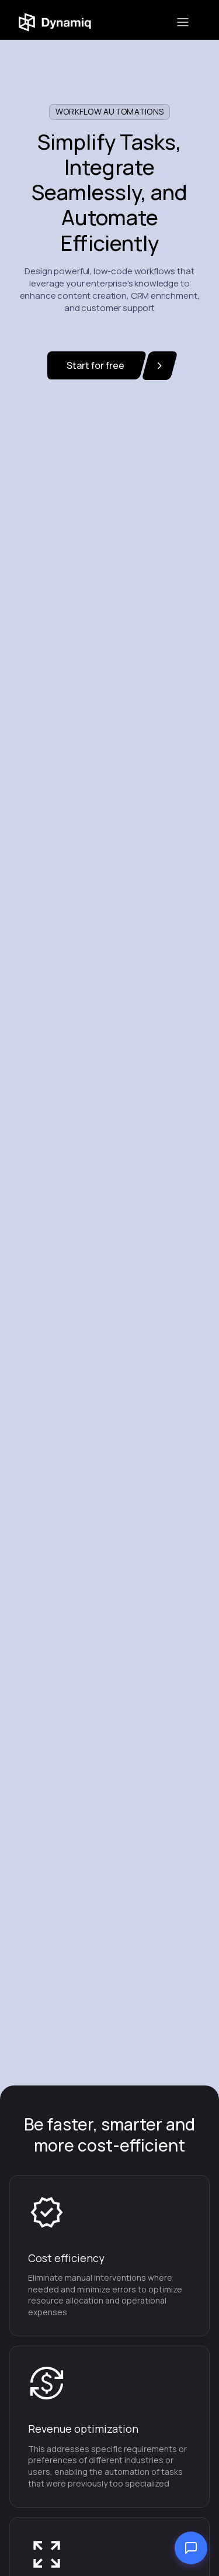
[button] (182, 22)
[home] (66, 22)
